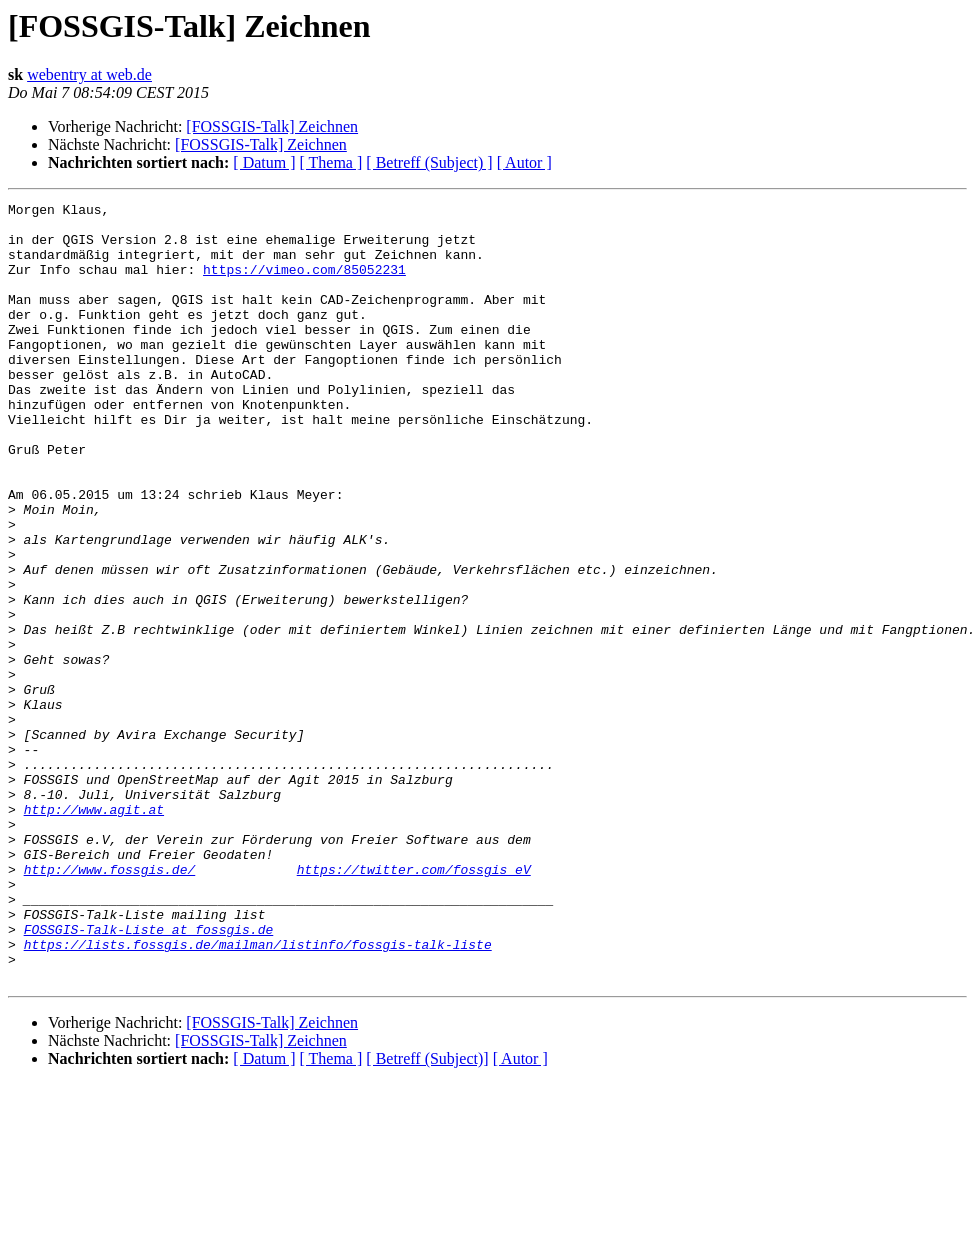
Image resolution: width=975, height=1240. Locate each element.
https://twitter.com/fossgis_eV (414, 1004)
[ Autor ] (524, 162)
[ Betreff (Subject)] (427, 1214)
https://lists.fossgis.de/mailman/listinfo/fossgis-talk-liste (258, 1094)
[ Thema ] (331, 162)
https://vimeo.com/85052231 (304, 284)
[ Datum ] (264, 162)
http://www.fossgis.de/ (110, 1004)
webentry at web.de (89, 74)
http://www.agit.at (94, 932)
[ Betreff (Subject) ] (429, 162)
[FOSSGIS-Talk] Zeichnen (272, 126)
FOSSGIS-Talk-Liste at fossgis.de (149, 1076)
